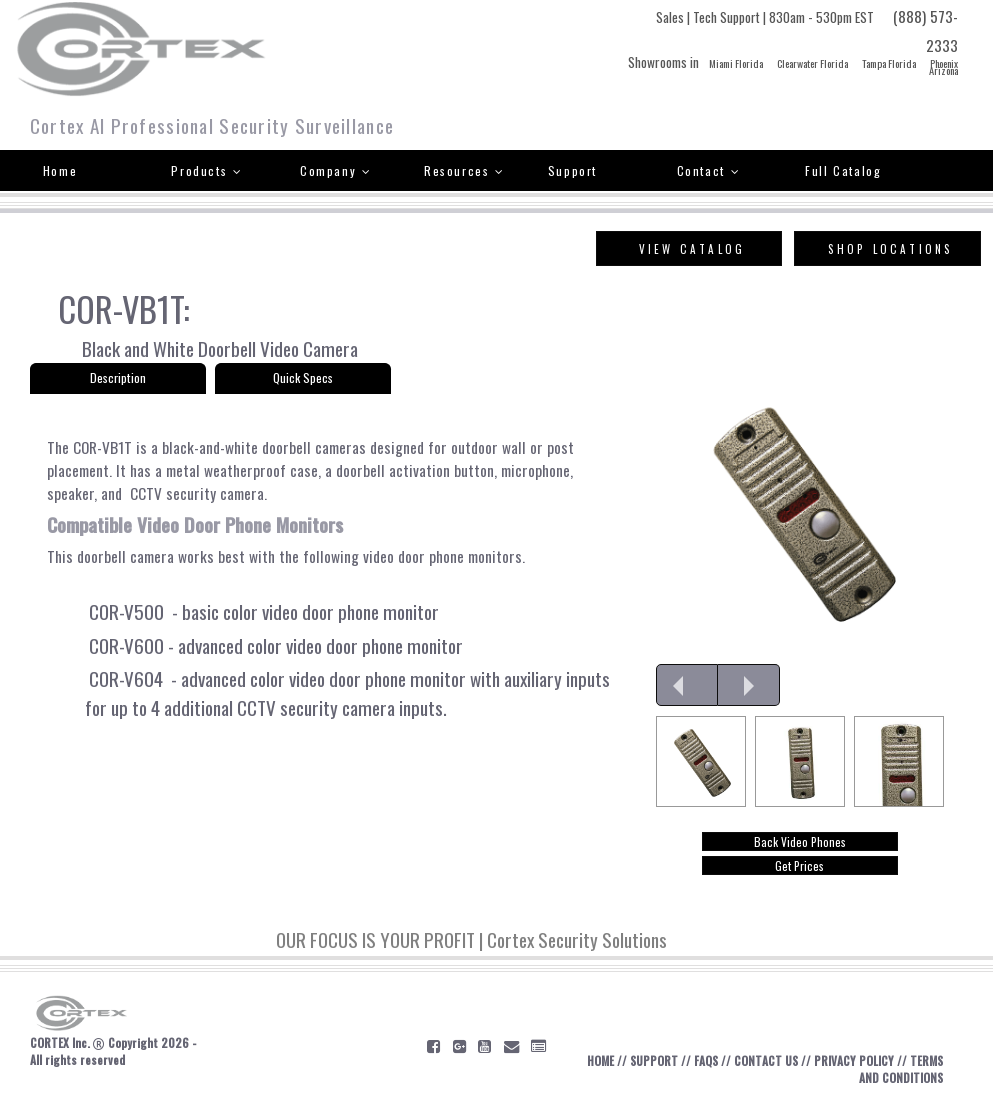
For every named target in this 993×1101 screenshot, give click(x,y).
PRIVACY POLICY (854, 1060)
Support (572, 170)
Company (336, 170)
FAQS (706, 1060)
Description (118, 377)
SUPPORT (654, 1060)
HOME (600, 1060)
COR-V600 (124, 645)
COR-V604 (124, 678)
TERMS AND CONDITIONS (901, 1069)
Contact (709, 170)
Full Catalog (843, 170)
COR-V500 (124, 611)
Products (206, 170)
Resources (464, 170)
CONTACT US (766, 1060)
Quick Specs (303, 377)
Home (60, 170)
